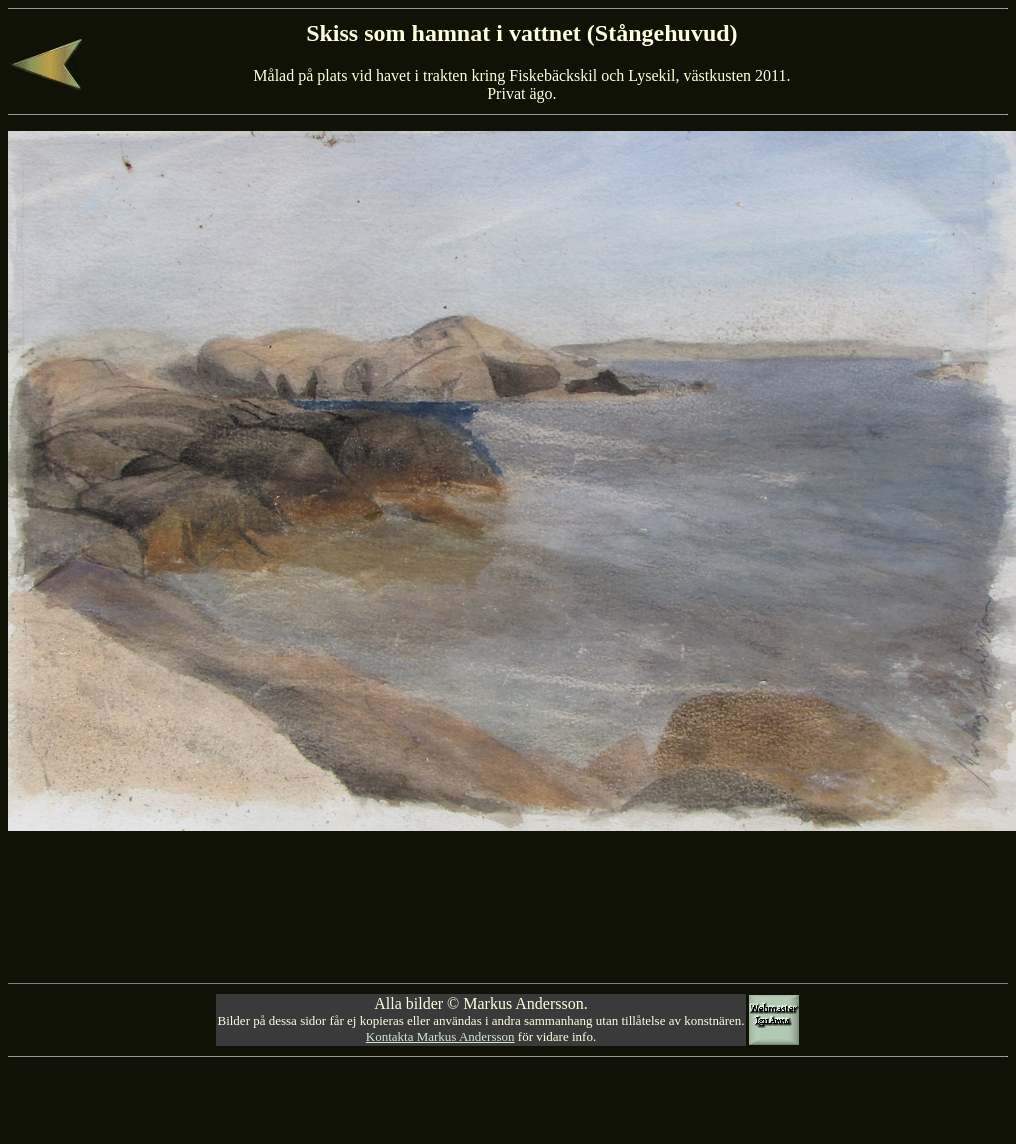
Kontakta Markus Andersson (440, 1036)
